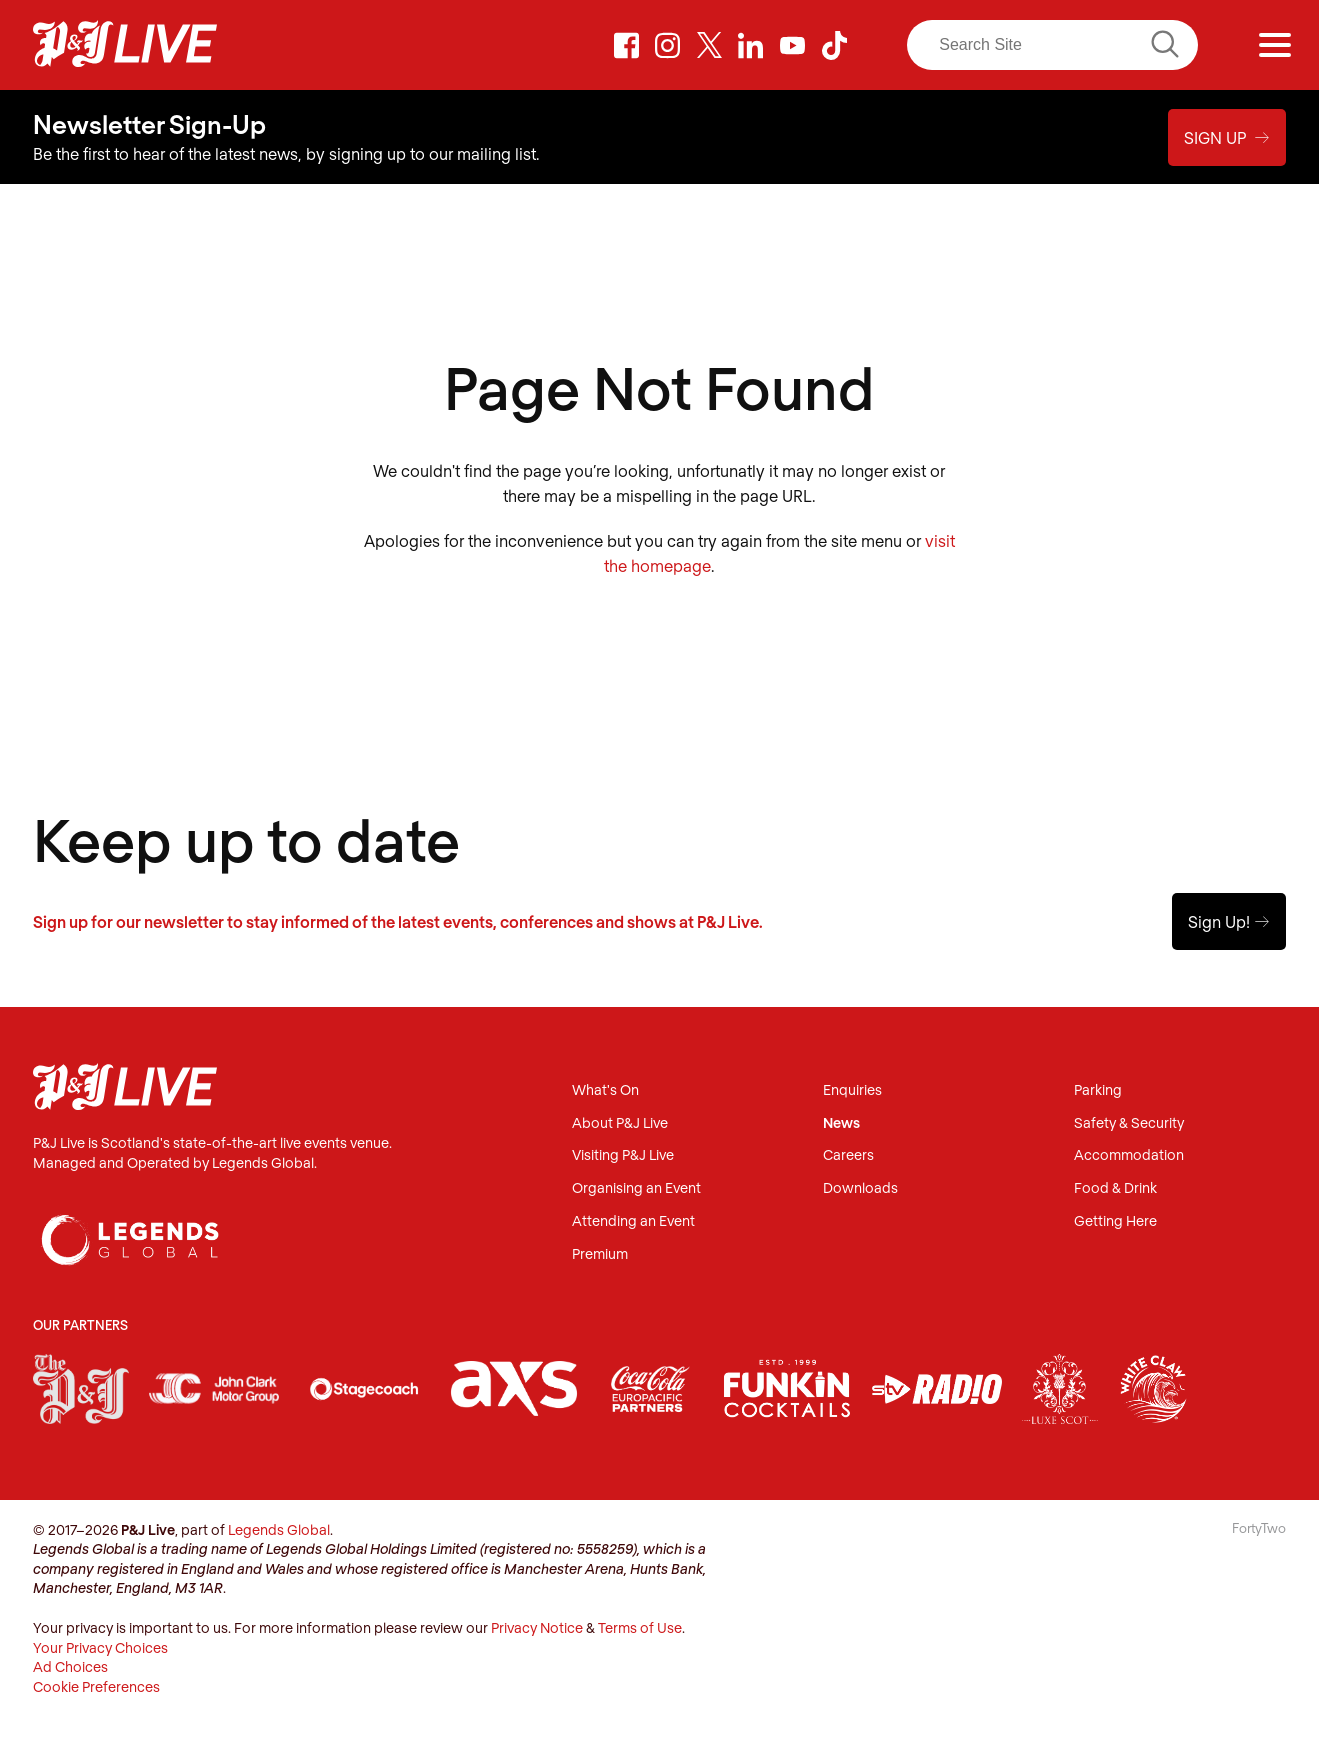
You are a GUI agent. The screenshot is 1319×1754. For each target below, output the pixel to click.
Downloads (860, 1188)
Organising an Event (636, 1188)
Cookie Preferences (96, 1686)
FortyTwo (1259, 1528)
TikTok (834, 45)
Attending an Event (633, 1221)
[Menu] (1275, 45)
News (841, 1123)
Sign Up (1227, 137)
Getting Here (1115, 1221)
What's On (605, 1090)
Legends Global (279, 1529)
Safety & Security (1129, 1123)
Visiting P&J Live (623, 1155)
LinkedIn (751, 45)
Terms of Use (640, 1627)
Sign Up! (1229, 921)
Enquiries (852, 1090)
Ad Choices (70, 1666)
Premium (600, 1254)
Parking (1098, 1090)
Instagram (668, 45)
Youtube (793, 45)
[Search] (1052, 45)
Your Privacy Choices (100, 1647)
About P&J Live (620, 1123)
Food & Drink (1115, 1188)
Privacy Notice (537, 1627)
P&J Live (125, 45)
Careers (848, 1155)
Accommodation (1129, 1155)
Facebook (626, 45)
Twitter (710, 45)
